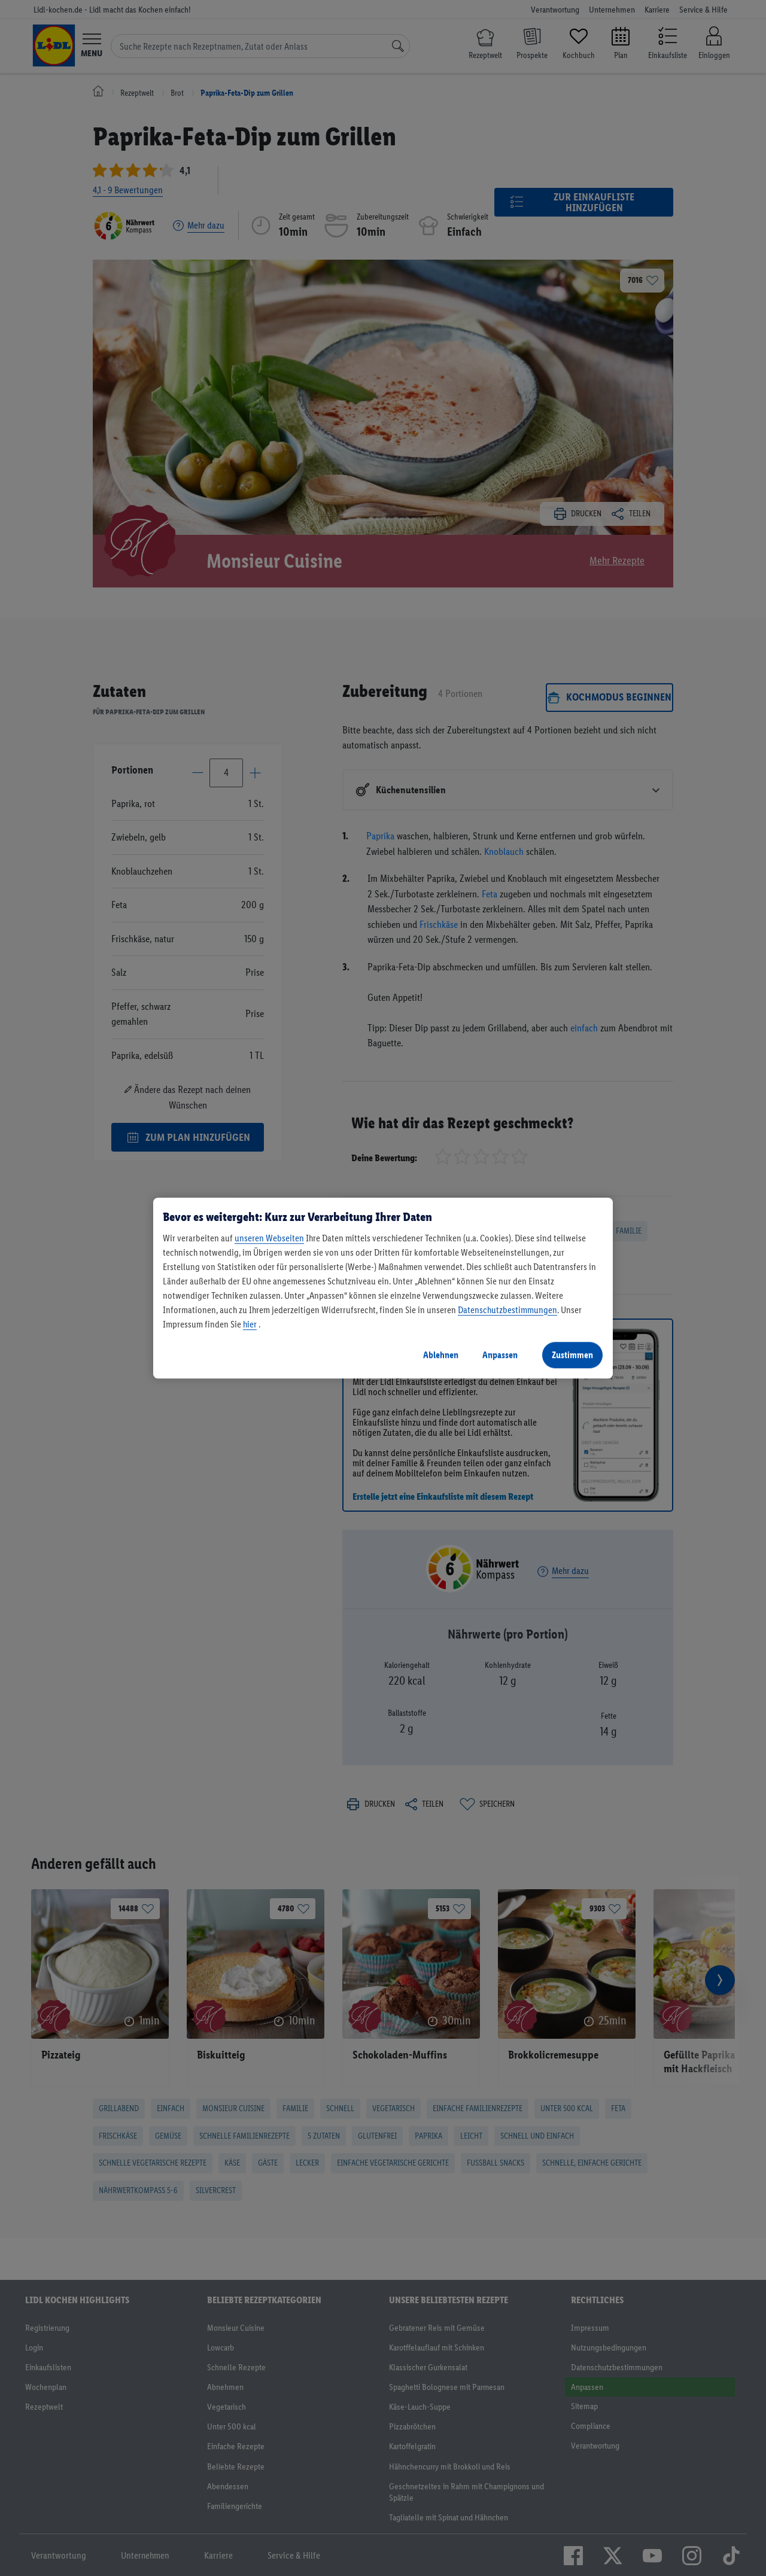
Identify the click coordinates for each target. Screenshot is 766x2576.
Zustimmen (572, 1354)
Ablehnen (440, 1354)
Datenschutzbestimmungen (507, 1310)
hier (250, 1324)
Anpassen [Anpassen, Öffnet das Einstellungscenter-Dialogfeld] (500, 1354)
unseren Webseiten (269, 1238)
